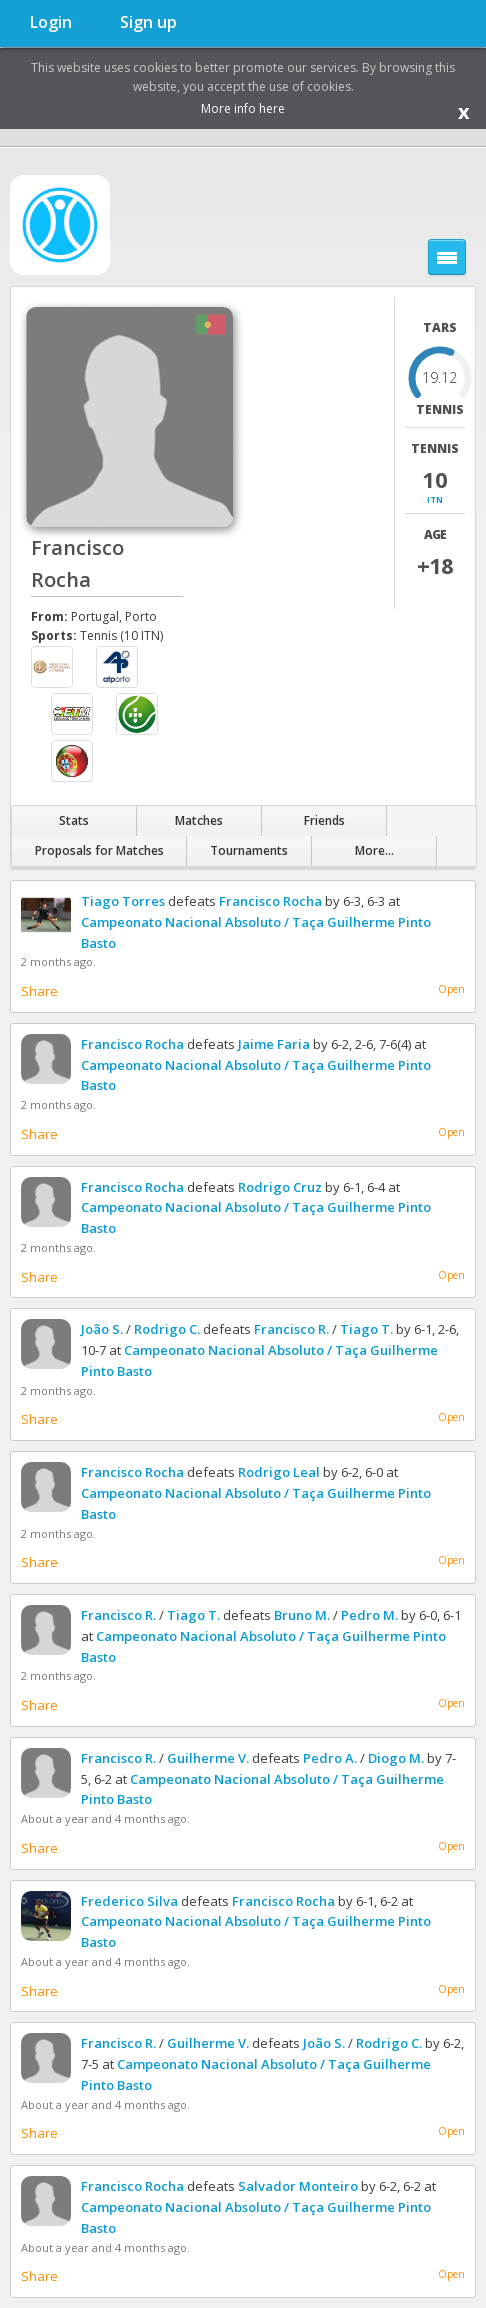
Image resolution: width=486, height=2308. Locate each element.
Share (39, 991)
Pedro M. (369, 1615)
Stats (74, 820)
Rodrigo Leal (279, 1472)
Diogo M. (396, 1758)
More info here (243, 108)
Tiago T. (366, 1329)
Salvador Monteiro (298, 2186)
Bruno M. (302, 1615)
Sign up (148, 22)
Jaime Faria (274, 1044)
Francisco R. (291, 1329)
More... (374, 850)
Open (451, 989)
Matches (199, 820)
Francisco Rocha (270, 901)
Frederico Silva (129, 1901)
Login (51, 22)
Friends (324, 820)
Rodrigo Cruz (280, 1187)
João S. (102, 1329)
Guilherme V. (208, 1758)
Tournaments (249, 850)
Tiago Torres (123, 901)
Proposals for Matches (99, 850)
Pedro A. (330, 1758)
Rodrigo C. (167, 1329)
